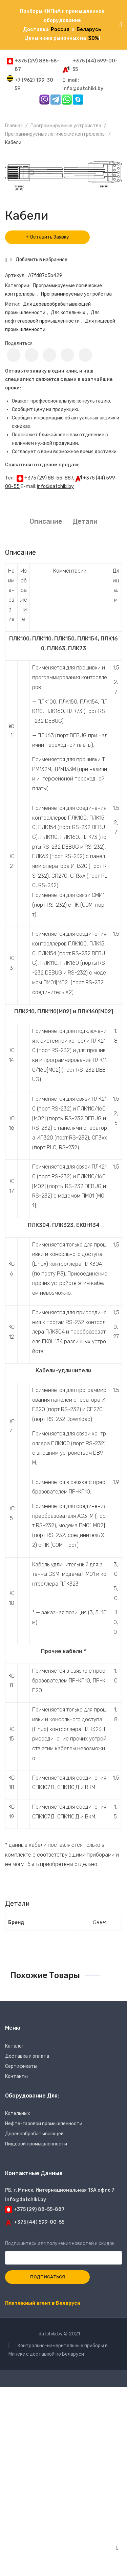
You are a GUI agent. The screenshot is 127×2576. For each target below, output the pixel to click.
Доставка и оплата (27, 2056)
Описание (45, 521)
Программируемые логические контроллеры (55, 134)
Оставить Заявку (49, 237)
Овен (99, 1922)
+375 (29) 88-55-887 (48, 478)
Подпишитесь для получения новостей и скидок (63, 2251)
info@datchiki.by (55, 486)
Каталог (14, 2046)
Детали (85, 521)
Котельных (17, 2113)
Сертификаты (21, 2066)
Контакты (16, 2076)
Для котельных (68, 313)
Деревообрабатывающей (34, 2134)
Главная (14, 126)
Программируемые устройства (65, 126)
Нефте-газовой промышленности (43, 2124)
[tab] (46, 521)
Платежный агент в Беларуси (42, 2303)
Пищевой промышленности (36, 2144)
